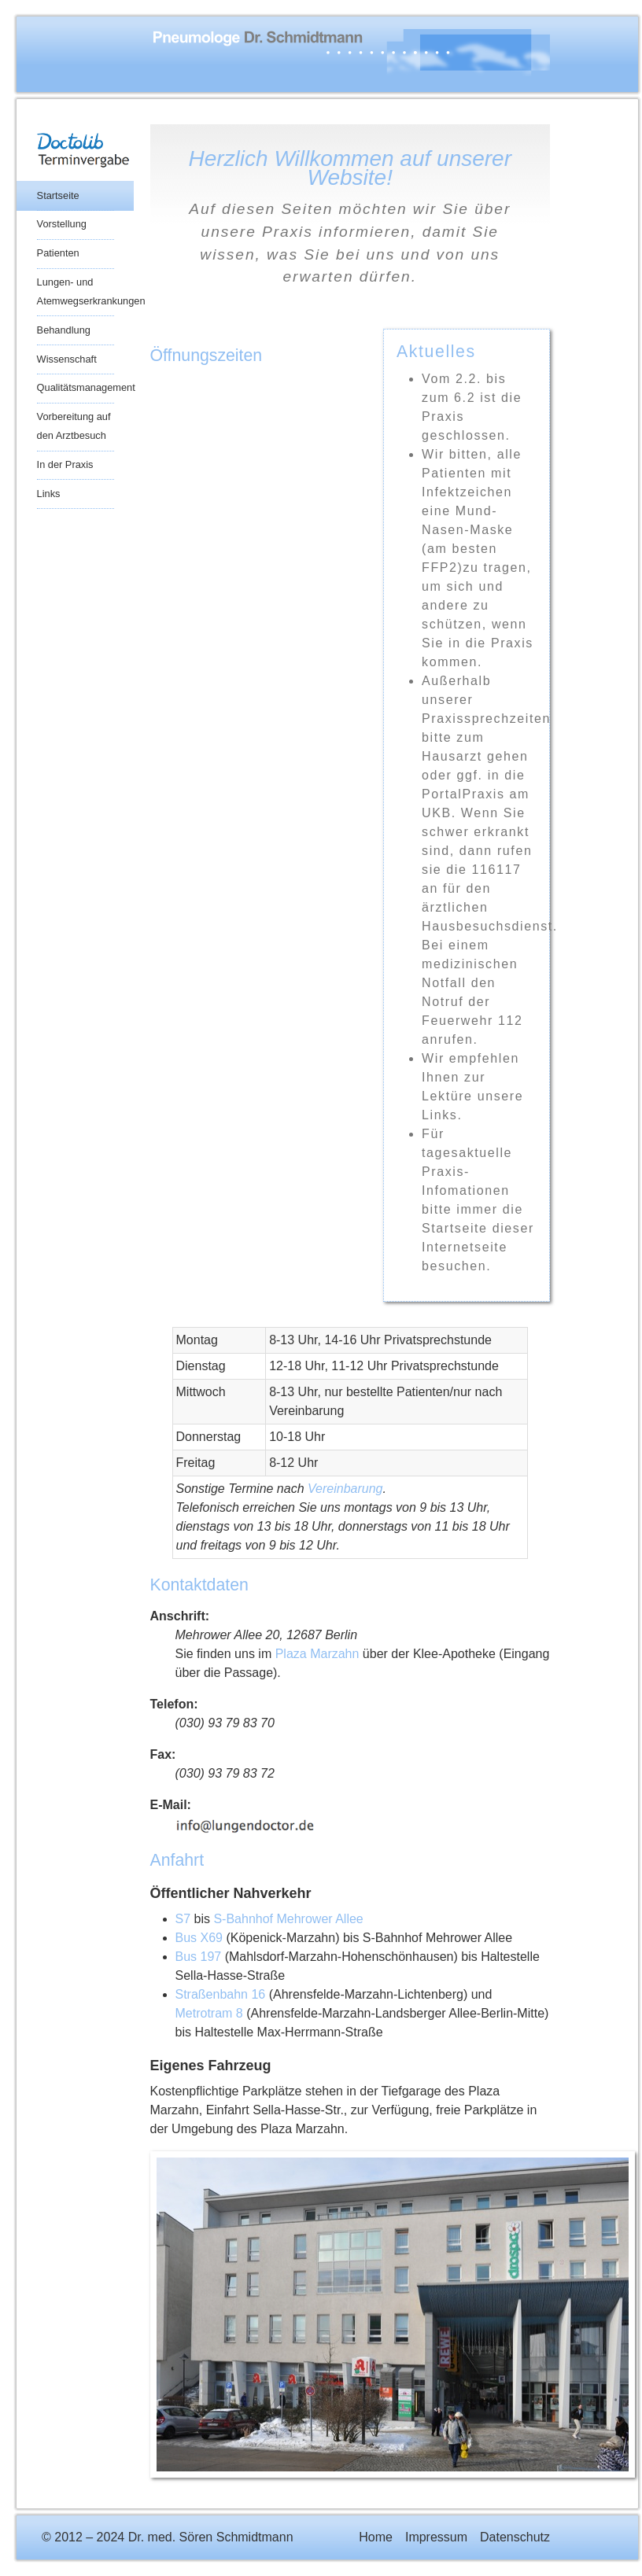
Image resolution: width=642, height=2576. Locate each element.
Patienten (58, 253)
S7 (183, 1919)
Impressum (436, 2537)
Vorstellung (62, 224)
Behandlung (63, 330)
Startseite (58, 195)
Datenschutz (515, 2537)
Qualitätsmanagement (75, 387)
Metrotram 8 (209, 2013)
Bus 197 (198, 1956)
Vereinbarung (345, 1488)
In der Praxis (65, 464)
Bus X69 (199, 1937)
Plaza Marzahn (317, 1653)
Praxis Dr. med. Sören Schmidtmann (296, 52)
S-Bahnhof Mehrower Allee (288, 1919)
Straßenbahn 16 (220, 1994)
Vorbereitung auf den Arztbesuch (74, 426)
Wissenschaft (67, 359)
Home (376, 2537)
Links (49, 493)
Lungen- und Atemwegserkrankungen (75, 291)
